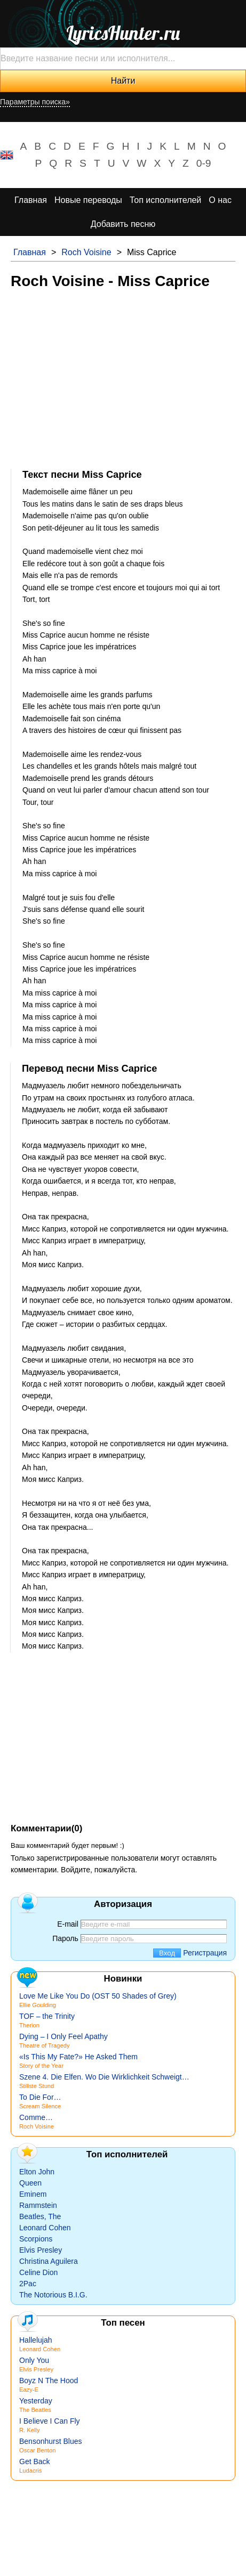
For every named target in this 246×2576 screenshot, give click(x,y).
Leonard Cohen (45, 2227)
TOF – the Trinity (47, 2016)
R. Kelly (29, 2430)
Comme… (36, 2117)
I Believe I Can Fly (49, 2421)
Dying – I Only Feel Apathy (63, 2036)
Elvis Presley (40, 2250)
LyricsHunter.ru (123, 33)
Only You (34, 2360)
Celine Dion (38, 2272)
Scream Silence (40, 2106)
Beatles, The (40, 2216)
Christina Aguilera (48, 2261)
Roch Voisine (86, 252)
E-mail (67, 1924)
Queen (30, 2183)
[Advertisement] (123, 378)
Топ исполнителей (165, 200)
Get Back (34, 2461)
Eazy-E (28, 2389)
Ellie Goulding (37, 2005)
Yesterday (35, 2400)
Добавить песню (123, 224)
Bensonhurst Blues (50, 2441)
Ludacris (30, 2470)
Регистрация (205, 1953)
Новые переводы (88, 200)
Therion (29, 2025)
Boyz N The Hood (48, 2380)
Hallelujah (35, 2340)
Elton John (36, 2171)
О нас (220, 200)
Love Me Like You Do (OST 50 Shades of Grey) (98, 1996)
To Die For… (40, 2097)
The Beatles (35, 2410)
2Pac (27, 2283)
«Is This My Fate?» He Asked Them (78, 2056)
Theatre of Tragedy (44, 2045)
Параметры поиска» (35, 101)
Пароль (65, 1938)
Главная (30, 200)
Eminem (32, 2194)
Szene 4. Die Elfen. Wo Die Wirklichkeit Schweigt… (104, 2077)
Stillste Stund (36, 2086)
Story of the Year (41, 2066)
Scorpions (35, 2239)
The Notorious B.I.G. (53, 2294)
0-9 (203, 163)
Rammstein (38, 2205)
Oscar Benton (37, 2450)
